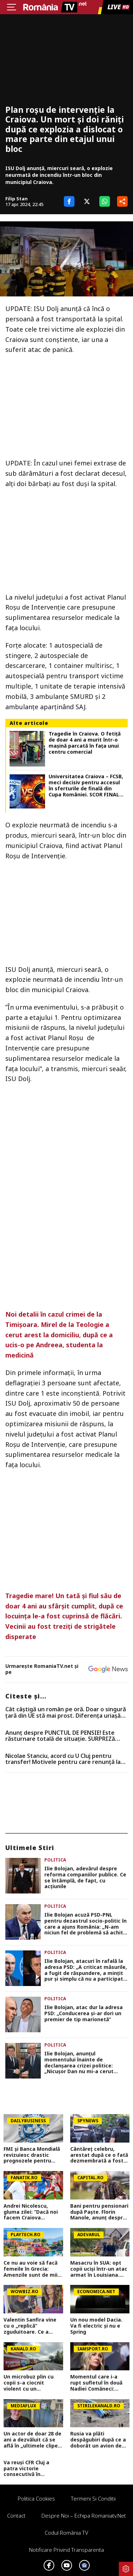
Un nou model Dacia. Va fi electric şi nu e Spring (96, 2326)
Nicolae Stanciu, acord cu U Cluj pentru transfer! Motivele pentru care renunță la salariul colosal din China (63, 1759)
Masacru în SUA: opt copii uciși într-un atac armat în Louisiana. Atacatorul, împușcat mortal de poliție (98, 2269)
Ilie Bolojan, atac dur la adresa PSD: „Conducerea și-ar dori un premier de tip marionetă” (83, 2013)
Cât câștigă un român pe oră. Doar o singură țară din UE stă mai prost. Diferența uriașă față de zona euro (65, 1712)
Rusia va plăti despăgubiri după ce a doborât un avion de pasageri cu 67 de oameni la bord (98, 2440)
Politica (55, 1860)
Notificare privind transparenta (66, 2549)
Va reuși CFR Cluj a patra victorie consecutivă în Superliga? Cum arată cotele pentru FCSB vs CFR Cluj (31, 2468)
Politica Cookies (36, 2498)
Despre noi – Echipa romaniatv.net (83, 2515)
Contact (16, 2515)
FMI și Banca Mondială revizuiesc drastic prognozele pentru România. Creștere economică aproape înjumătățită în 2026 (32, 2155)
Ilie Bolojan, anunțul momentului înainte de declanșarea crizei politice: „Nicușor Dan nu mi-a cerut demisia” (78, 2063)
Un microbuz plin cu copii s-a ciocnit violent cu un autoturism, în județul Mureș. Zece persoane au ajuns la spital (32, 2383)
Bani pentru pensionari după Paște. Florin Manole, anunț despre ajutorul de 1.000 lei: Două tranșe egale (99, 2212)
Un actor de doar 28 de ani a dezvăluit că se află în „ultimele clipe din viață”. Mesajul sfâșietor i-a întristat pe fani (32, 2440)
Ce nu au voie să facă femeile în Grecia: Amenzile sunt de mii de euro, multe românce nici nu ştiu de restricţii (30, 2269)
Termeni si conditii (93, 2498)
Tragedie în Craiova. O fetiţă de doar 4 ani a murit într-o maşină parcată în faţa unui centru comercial (85, 743)
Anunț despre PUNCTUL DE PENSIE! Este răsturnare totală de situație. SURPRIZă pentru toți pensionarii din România (60, 1736)
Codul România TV (66, 2532)
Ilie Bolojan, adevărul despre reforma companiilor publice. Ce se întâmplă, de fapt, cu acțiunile (85, 1878)
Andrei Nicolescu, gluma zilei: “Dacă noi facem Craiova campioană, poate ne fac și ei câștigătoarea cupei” (32, 2212)
